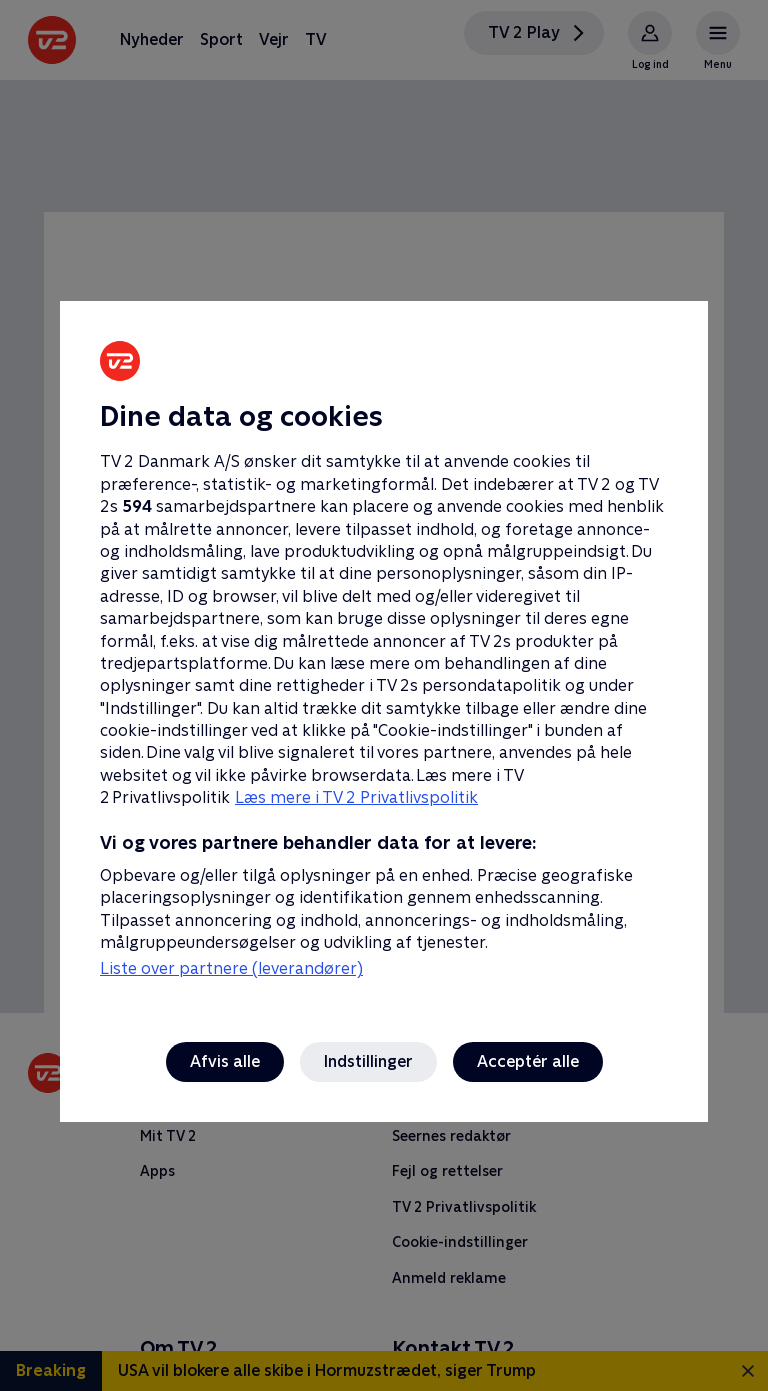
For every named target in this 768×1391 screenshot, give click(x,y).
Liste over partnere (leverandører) (231, 968)
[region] (384, 695)
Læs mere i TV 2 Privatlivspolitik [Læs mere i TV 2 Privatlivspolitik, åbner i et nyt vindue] (356, 797)
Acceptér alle (528, 1061)
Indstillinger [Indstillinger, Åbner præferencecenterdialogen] (368, 1061)
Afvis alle (225, 1061)
